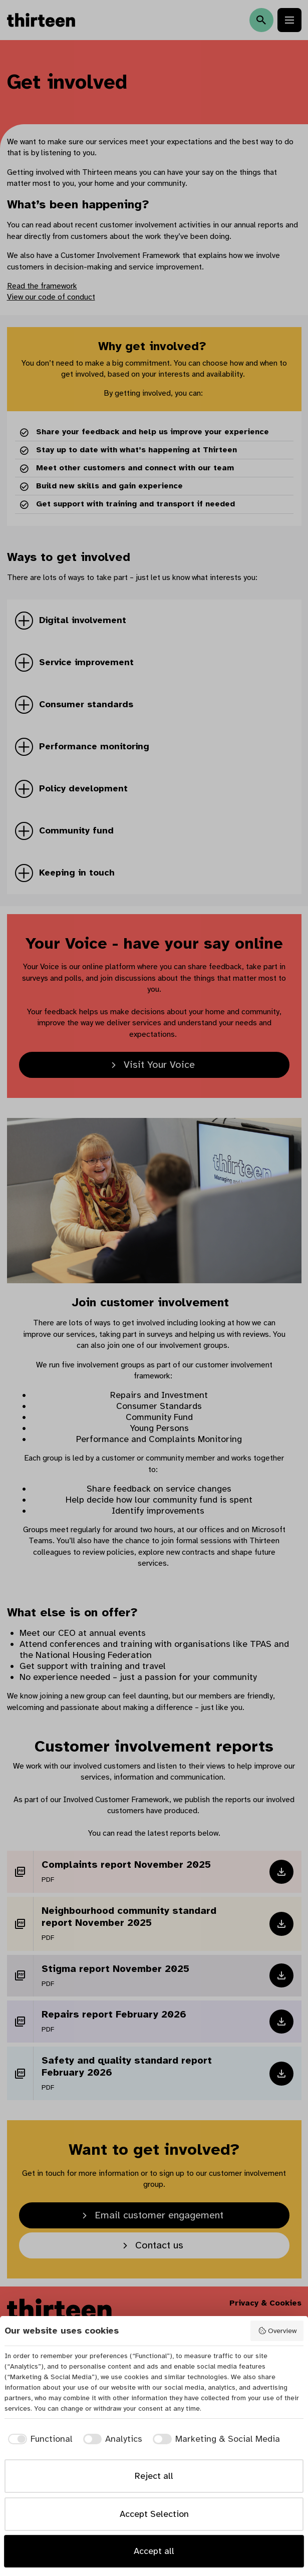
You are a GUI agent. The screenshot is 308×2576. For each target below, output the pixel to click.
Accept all (154, 2550)
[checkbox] (39, 2439)
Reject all (154, 2475)
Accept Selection (154, 2513)
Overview (277, 2331)
